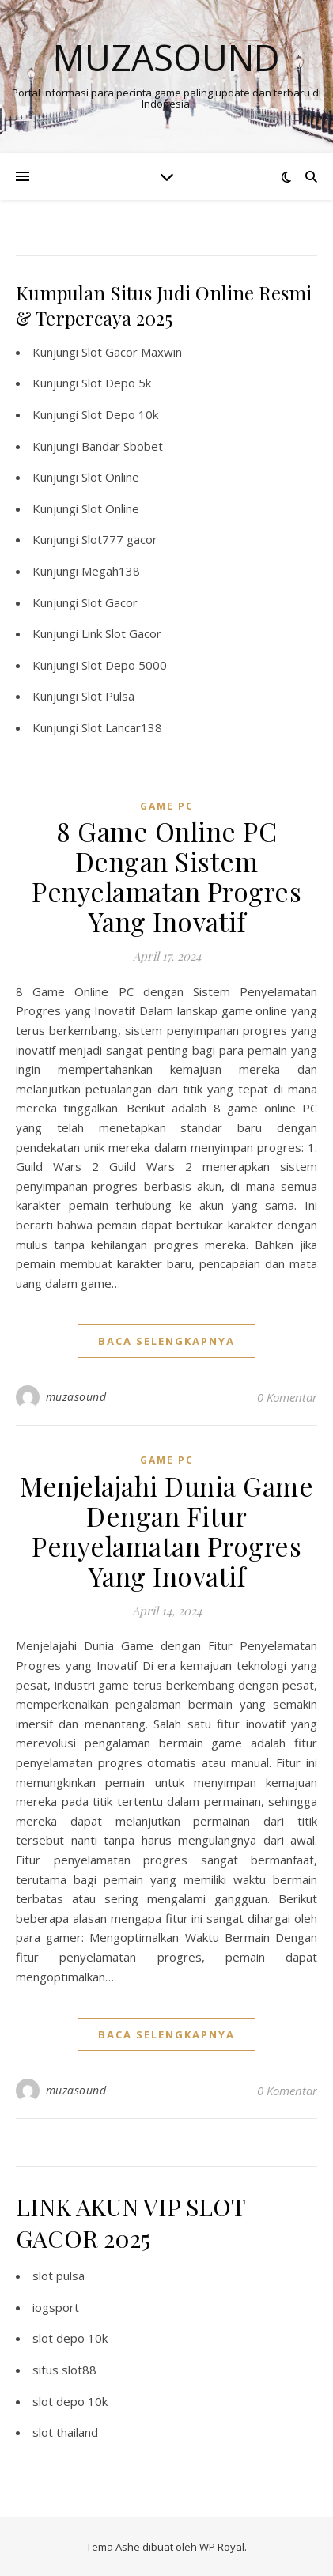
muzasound (76, 1396)
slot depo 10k (70, 2338)
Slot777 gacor (119, 539)
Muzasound (166, 57)
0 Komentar (287, 1397)
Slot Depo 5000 (124, 665)
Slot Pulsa (107, 696)
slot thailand (65, 2432)
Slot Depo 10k (119, 414)
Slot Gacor (109, 602)
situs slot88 (64, 2370)
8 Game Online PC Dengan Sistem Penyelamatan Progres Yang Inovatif (166, 876)
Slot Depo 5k (116, 383)
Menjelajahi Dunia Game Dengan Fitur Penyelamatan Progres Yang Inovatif (166, 1530)
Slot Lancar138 (121, 727)
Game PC (167, 806)
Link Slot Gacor (121, 633)
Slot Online (110, 477)
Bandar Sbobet (122, 446)
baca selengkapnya (166, 1341)
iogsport (55, 2307)
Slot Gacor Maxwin (131, 352)
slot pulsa (58, 2275)
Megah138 (110, 571)
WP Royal (221, 2547)
